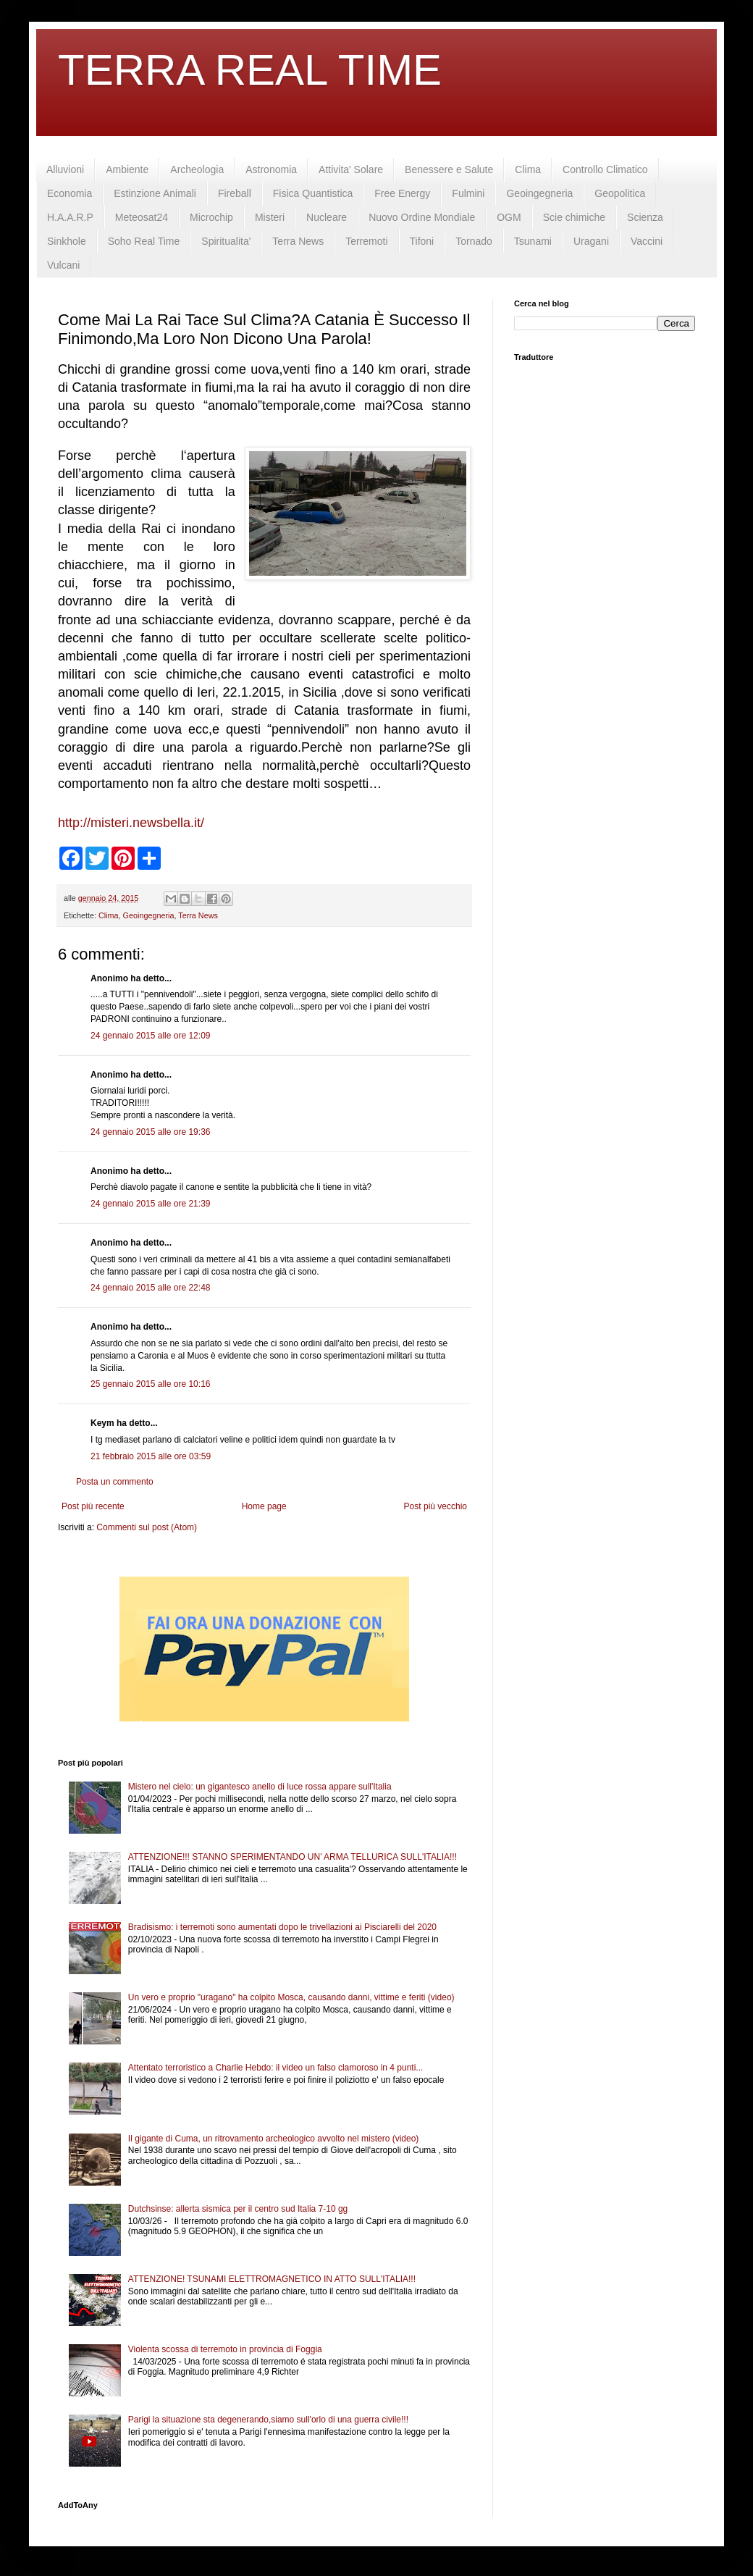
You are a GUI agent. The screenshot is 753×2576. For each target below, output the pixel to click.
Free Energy (402, 193)
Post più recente (93, 1506)
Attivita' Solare (351, 169)
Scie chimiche (574, 217)
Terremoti (366, 241)
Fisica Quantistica (313, 193)
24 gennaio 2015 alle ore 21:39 (150, 1204)
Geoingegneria (539, 193)
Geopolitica (619, 193)
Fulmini (468, 193)
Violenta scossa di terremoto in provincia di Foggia (225, 2349)
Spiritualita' (226, 241)
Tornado (473, 241)
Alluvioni (65, 169)
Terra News (298, 241)
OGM (509, 217)
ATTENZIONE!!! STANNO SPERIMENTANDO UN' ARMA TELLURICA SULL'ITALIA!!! (292, 1857)
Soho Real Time (144, 241)
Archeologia (197, 169)
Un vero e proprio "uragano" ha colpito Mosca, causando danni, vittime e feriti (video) (291, 1997)
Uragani (591, 241)
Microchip (211, 217)
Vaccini (646, 241)
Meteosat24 (141, 217)
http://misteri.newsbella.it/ (131, 822)
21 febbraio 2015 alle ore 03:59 (151, 1456)
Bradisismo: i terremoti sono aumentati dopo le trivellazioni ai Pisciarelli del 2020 (282, 1927)
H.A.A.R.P (70, 217)
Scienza (645, 217)
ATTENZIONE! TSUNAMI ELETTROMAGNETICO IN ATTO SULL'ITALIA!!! (272, 2279)
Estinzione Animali (155, 193)
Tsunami (533, 241)
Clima (528, 169)
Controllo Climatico (605, 169)
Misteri (270, 217)
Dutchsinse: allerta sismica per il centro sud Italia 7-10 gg (238, 2209)
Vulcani (63, 265)
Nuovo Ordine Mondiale (422, 217)
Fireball (234, 193)
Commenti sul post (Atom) (146, 1527)
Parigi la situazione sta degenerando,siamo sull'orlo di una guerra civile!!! (268, 2420)
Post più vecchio (435, 1506)
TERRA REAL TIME (250, 70)
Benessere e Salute (449, 169)
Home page (264, 1506)
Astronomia (271, 169)
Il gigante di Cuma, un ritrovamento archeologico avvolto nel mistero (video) (273, 2139)
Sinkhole (66, 241)
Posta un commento (114, 1482)
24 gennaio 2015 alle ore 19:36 (150, 1132)
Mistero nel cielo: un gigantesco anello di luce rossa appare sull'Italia (260, 1787)
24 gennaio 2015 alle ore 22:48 (150, 1288)
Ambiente (127, 169)
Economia (69, 193)
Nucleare (326, 217)
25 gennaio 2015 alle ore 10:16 (150, 1384)
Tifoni (422, 241)
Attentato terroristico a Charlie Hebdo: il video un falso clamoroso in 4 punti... (276, 2068)
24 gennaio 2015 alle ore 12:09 (150, 1036)
